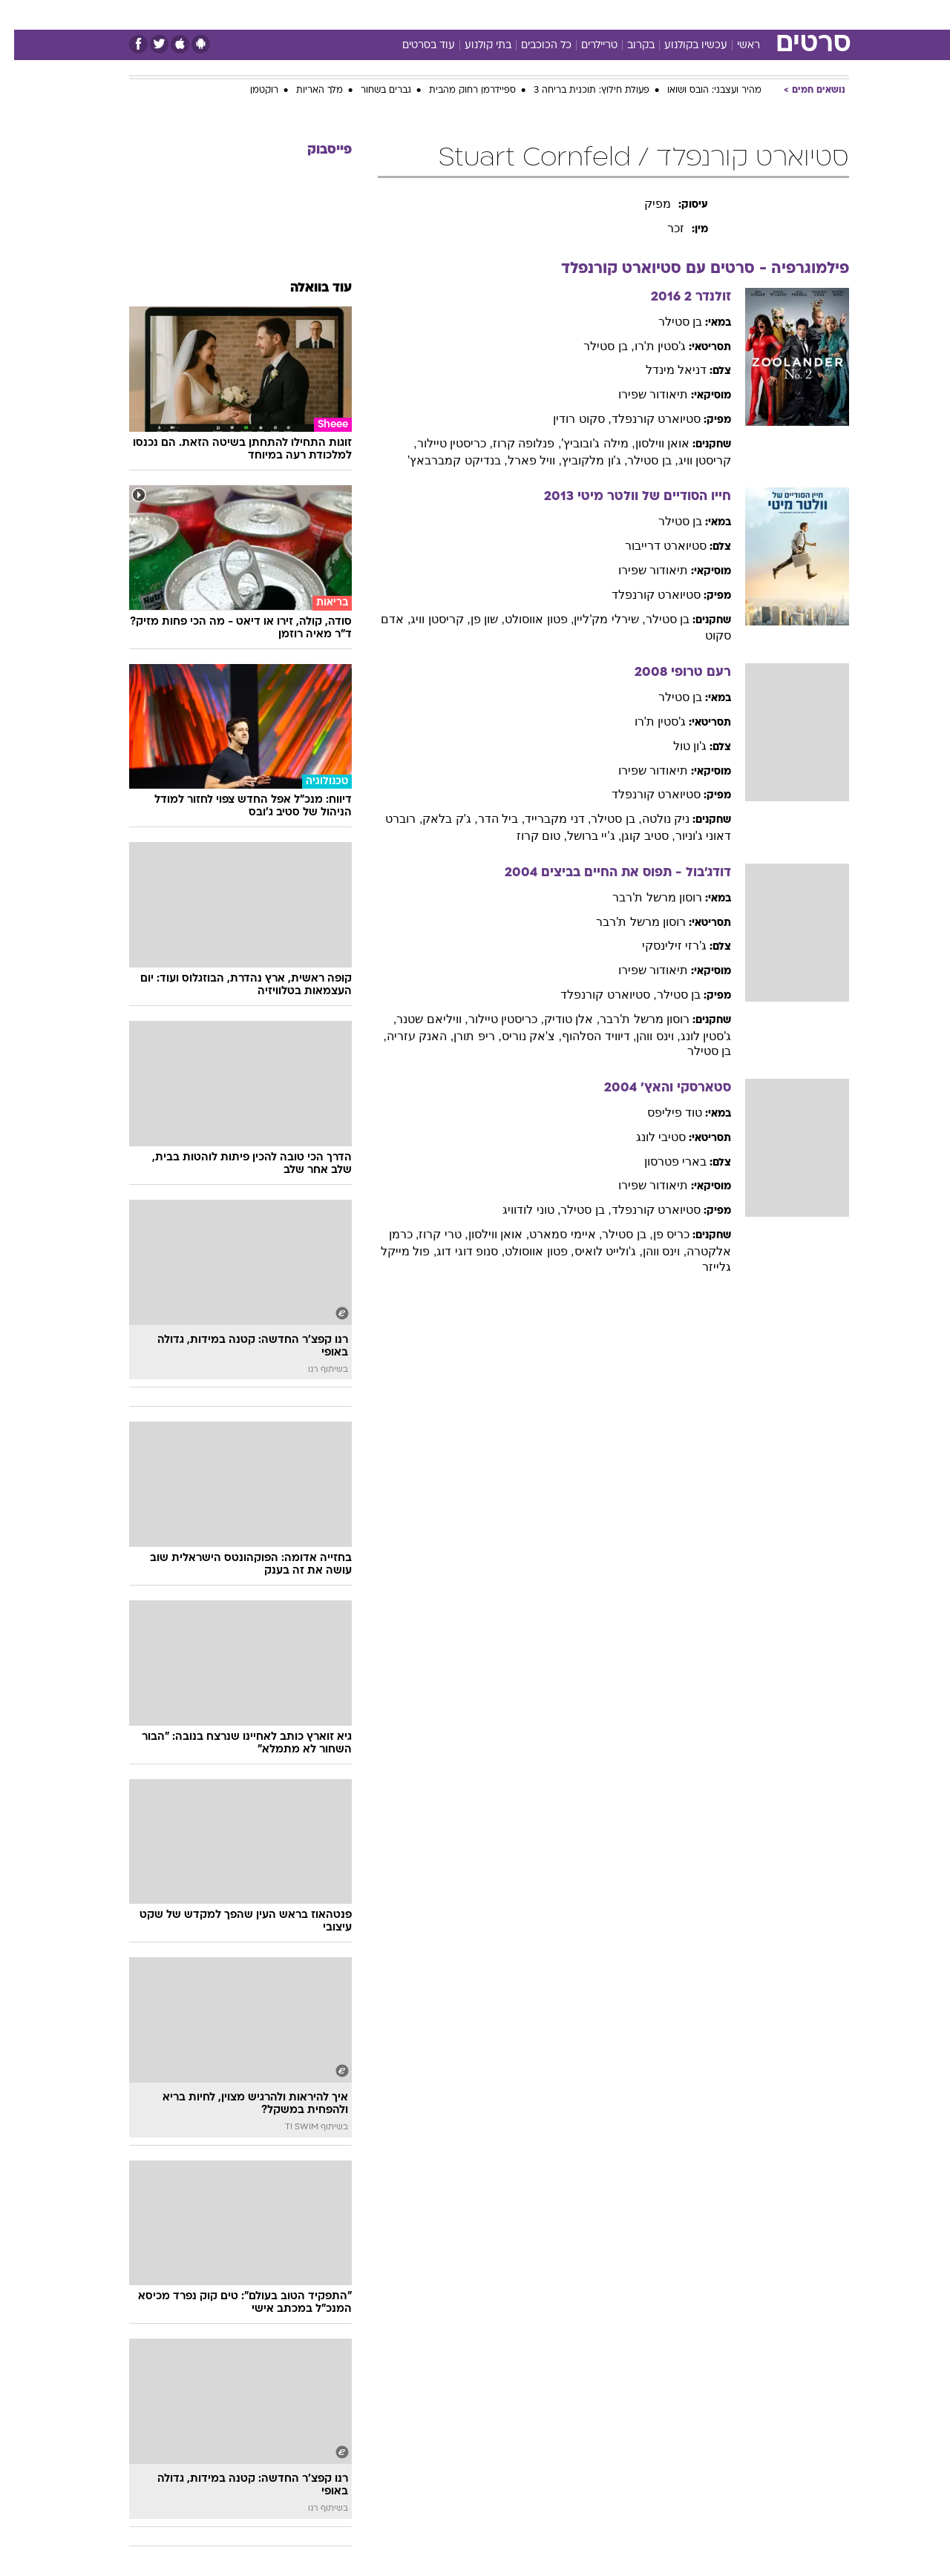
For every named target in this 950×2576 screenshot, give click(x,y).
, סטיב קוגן (634, 835)
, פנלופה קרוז (513, 443)
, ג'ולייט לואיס (594, 1251)
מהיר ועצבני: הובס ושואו (700, 90)
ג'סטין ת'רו (646, 346)
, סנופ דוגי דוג (456, 1251)
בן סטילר (666, 321)
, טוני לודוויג (517, 1209)
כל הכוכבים (532, 45)
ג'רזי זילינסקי (660, 945)
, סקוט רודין (568, 419)
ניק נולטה (651, 818)
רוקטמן (250, 90)
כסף (551, 14)
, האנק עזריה (406, 1036)
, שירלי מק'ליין (595, 619)
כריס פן (657, 1234)
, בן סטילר (594, 346)
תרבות (639, 14)
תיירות (415, 14)
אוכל (512, 14)
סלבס (592, 14)
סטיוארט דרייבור (651, 545)
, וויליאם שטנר (417, 1019)
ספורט (687, 14)
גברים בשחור (372, 90)
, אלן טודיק (558, 1019)
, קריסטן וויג (426, 619)
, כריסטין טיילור (441, 443)
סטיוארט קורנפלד (642, 419)
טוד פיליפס (660, 1112)
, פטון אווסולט (525, 619)
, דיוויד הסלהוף (585, 1036)
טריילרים (585, 45)
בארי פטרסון (661, 1161)
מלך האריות (305, 90)
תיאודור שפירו (639, 394)
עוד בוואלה (307, 288)
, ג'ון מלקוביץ (580, 460)
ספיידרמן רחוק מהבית (458, 90)
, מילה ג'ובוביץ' (583, 443)
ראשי (734, 45)
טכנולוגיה (360, 14)
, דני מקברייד (544, 818)
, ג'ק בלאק (435, 818)
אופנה (305, 14)
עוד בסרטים (414, 45)
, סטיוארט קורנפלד (594, 994)
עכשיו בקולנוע (681, 45)
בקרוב (627, 45)
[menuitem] (729, 15)
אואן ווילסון (648, 443)
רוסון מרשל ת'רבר (643, 897)
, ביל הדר (487, 818)
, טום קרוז (527, 835)
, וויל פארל (521, 460)
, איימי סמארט (551, 1234)
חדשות (738, 14)
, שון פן (473, 619)
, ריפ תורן (463, 1036)
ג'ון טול (676, 746)
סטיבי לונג (647, 1137)
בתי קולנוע (474, 45)
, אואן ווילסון (484, 1234)
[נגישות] (20, 15)
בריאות (466, 14)
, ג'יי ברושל (580, 835)
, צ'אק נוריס (518, 1036)
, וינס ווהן (644, 1036)
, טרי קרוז (428, 1234)
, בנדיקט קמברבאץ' (443, 460)
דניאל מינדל (662, 370)
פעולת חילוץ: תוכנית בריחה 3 (577, 90)
